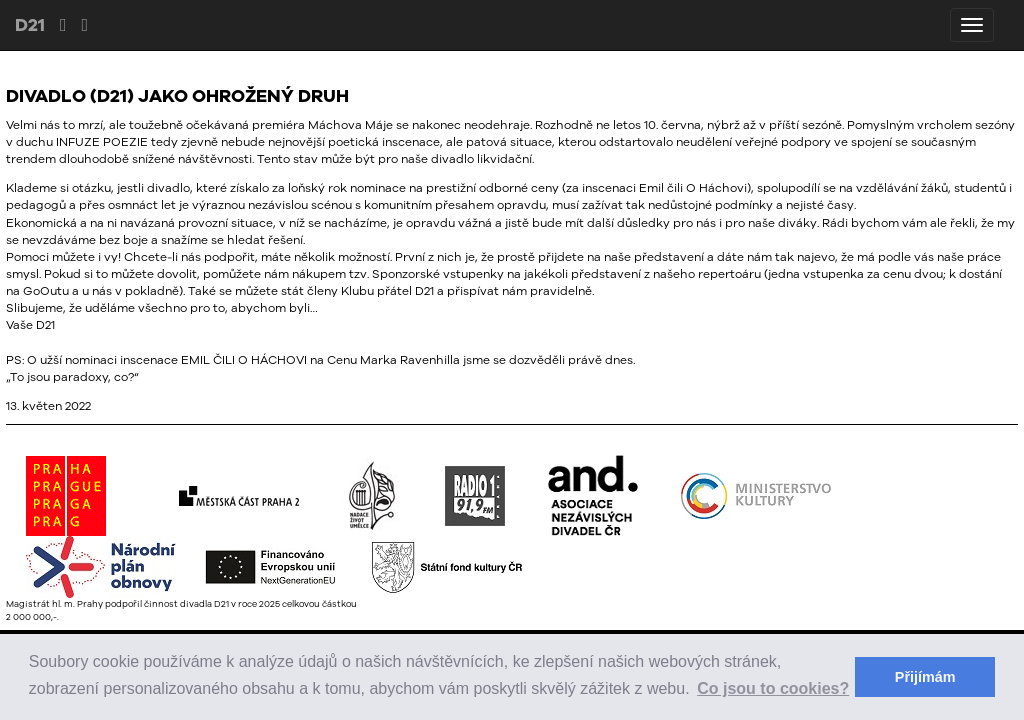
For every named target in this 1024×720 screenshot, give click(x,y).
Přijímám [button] (925, 677)
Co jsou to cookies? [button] (773, 688)
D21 (30, 24)
